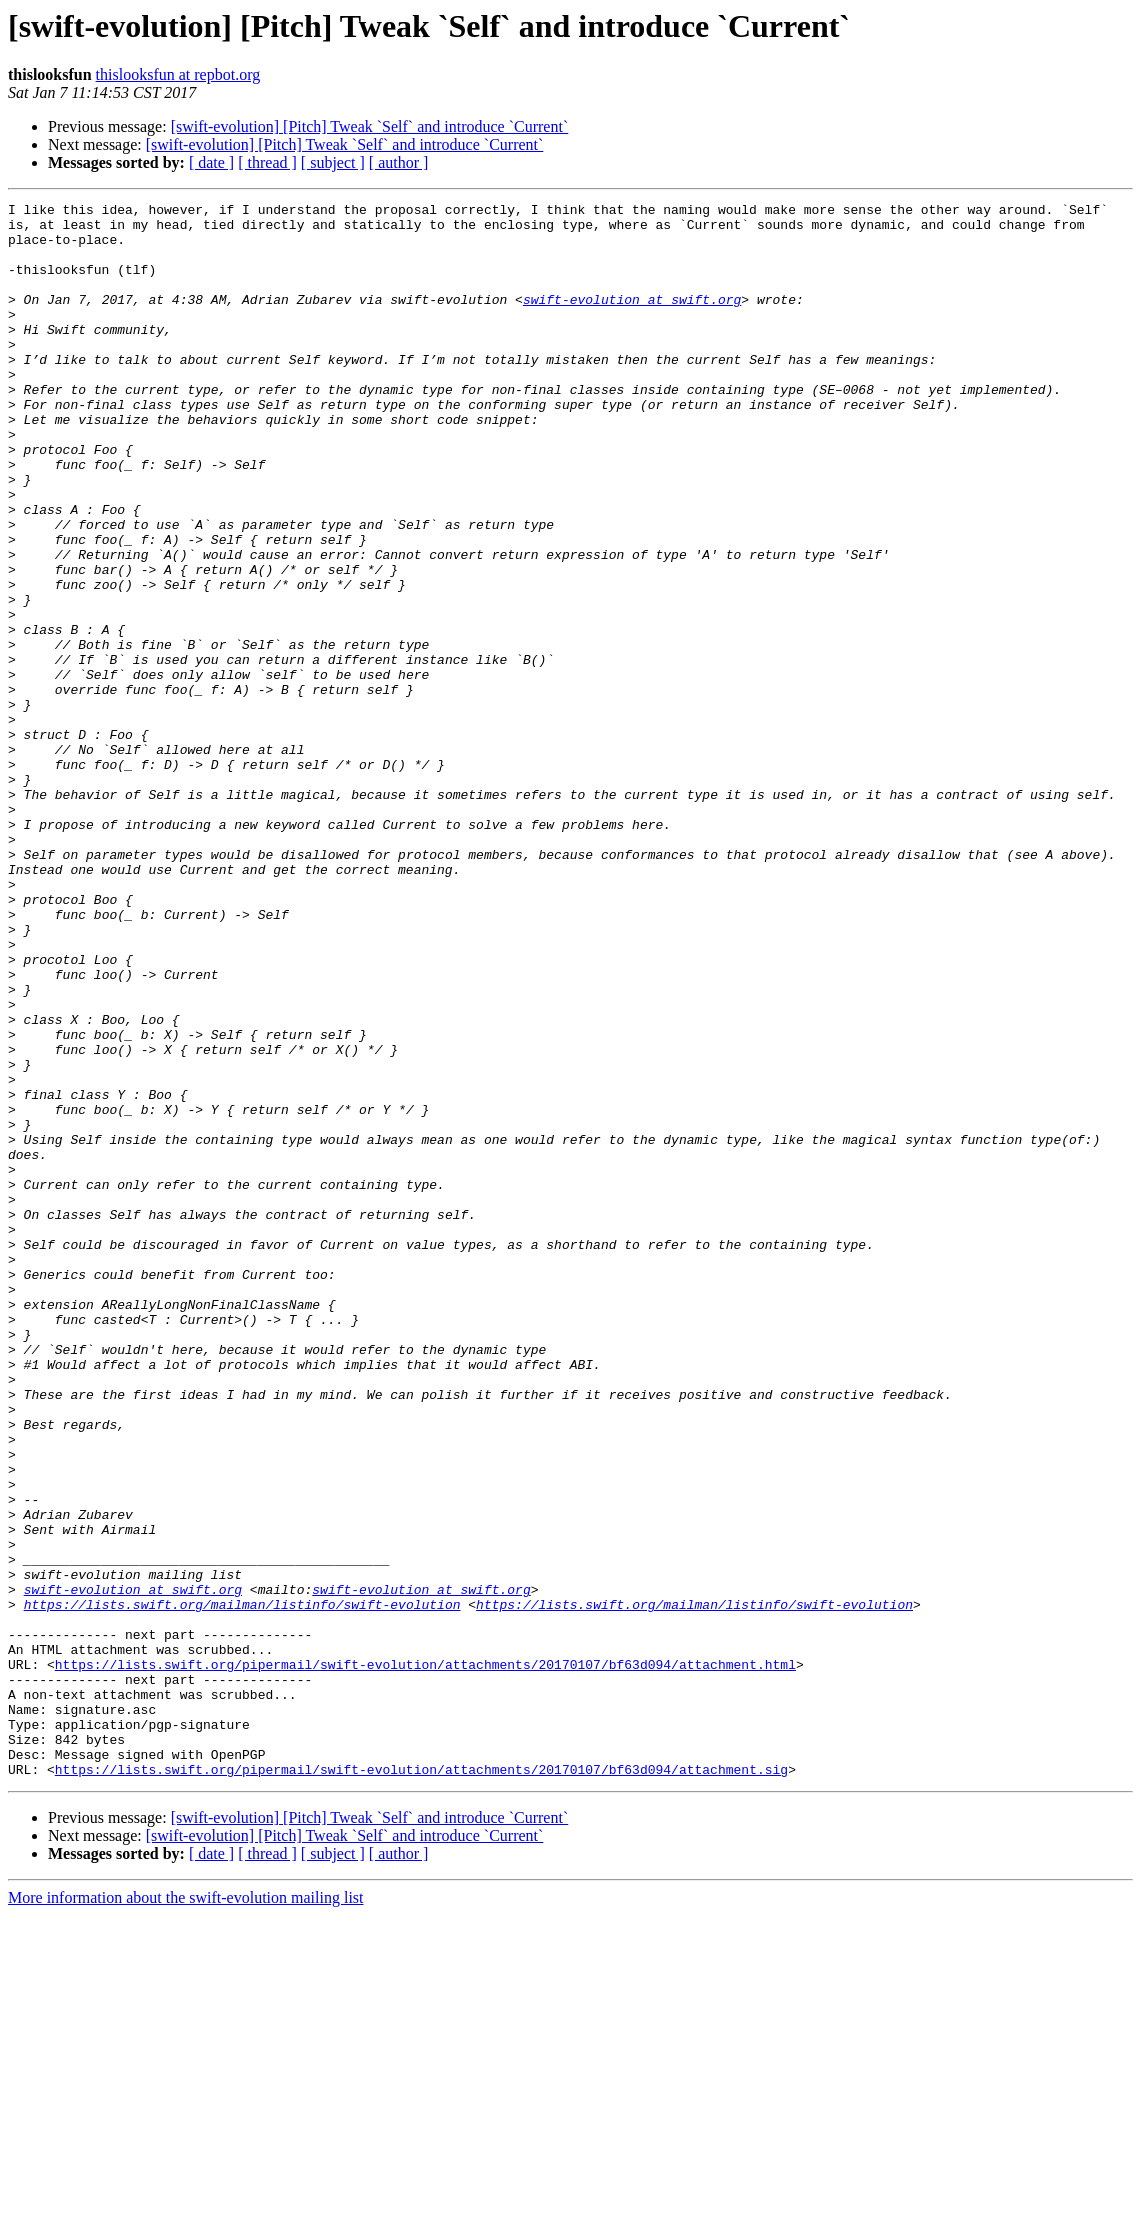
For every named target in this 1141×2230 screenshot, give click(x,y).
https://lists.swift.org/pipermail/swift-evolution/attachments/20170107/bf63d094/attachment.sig (421, 2084)
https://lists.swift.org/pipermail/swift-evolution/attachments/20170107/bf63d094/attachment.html (425, 1958)
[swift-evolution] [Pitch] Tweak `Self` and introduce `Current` (370, 126)
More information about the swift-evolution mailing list (186, 2212)
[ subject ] (333, 162)
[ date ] (211, 162)
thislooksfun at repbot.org (178, 74)
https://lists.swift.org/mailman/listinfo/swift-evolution (242, 1886)
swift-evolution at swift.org (632, 320)
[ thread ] (267, 162)
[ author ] (399, 162)
